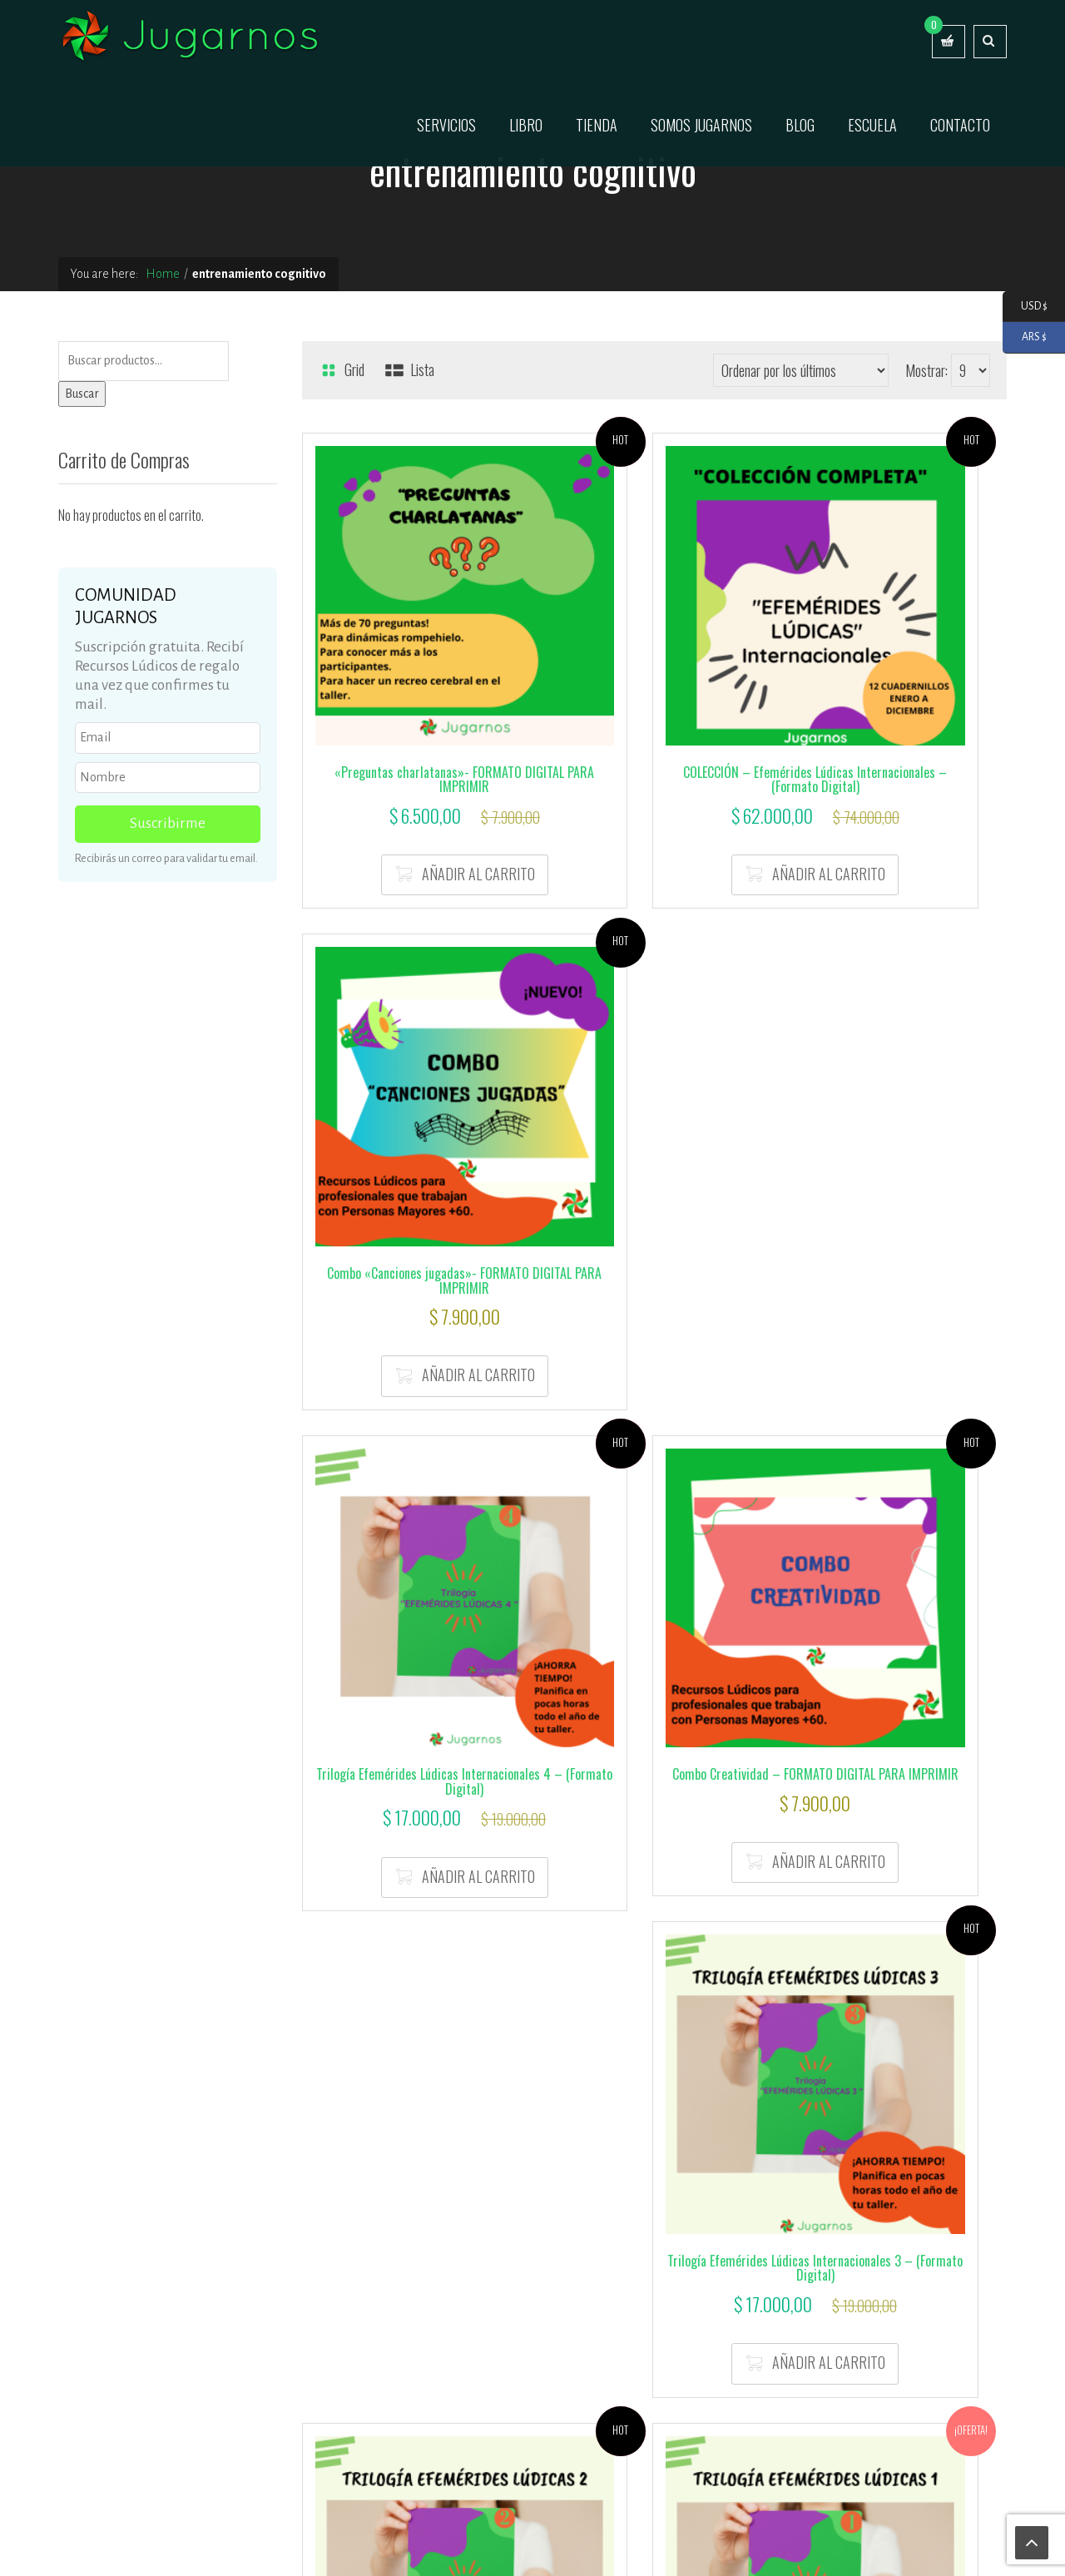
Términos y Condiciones (776, 2299)
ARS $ (1025, 337)
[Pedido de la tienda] (801, 370)
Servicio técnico (586, 2543)
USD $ (1025, 306)
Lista (409, 369)
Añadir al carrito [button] (424, 766)
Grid (341, 369)
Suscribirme (168, 823)
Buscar (82, 393)
